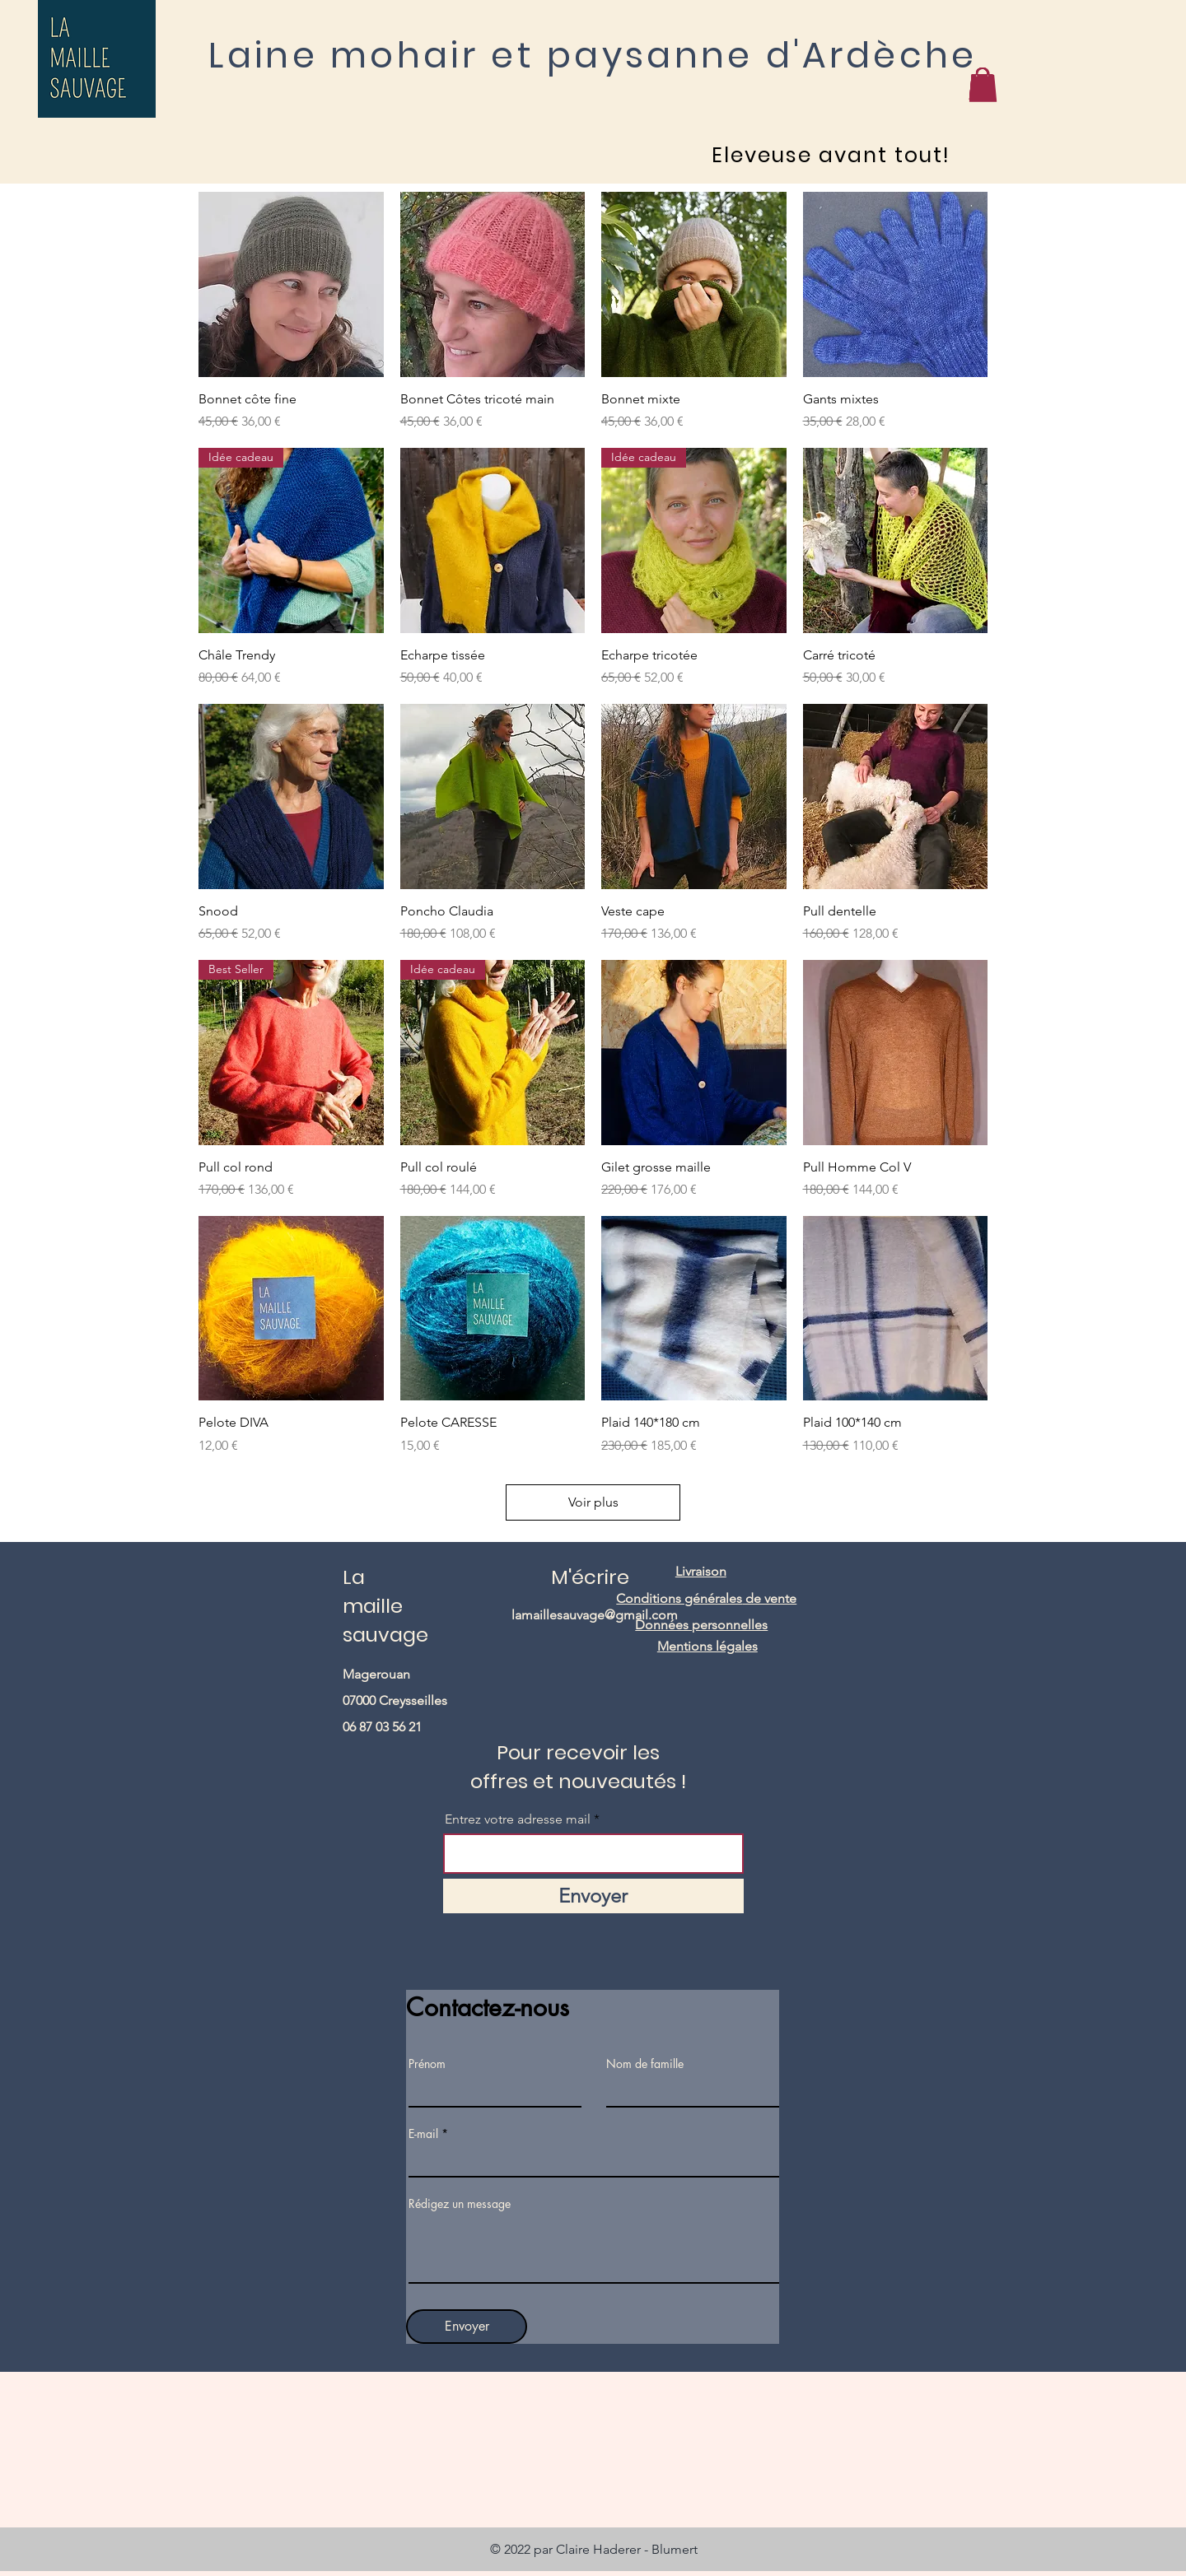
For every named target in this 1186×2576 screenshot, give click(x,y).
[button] (982, 84)
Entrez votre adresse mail (519, 1819)
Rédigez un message (460, 2204)
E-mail (423, 2134)
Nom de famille (645, 2064)
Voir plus (593, 1502)
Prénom (427, 2064)
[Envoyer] (593, 1896)
